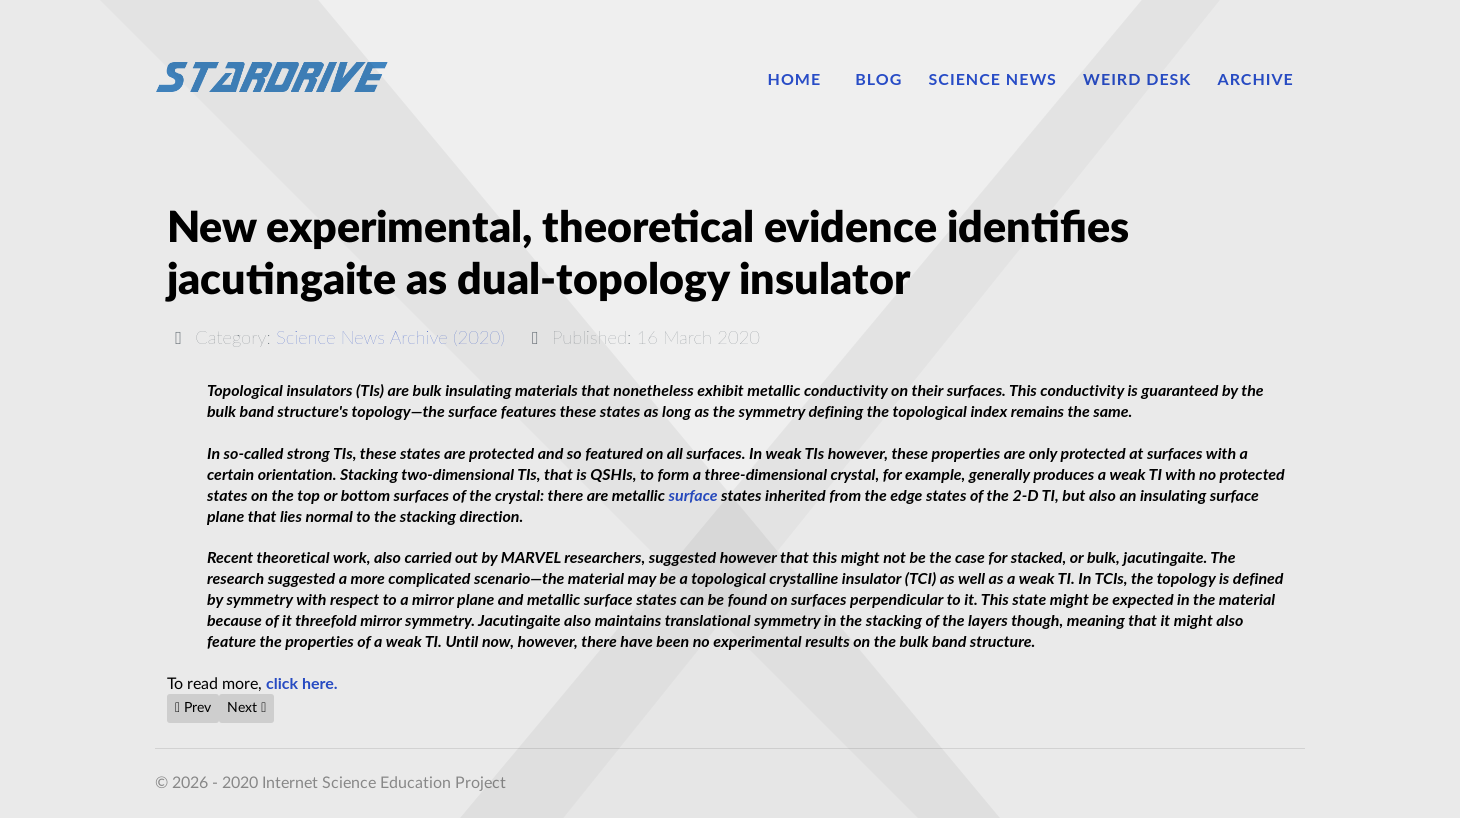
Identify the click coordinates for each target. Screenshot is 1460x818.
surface (693, 494)
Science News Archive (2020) (390, 337)
